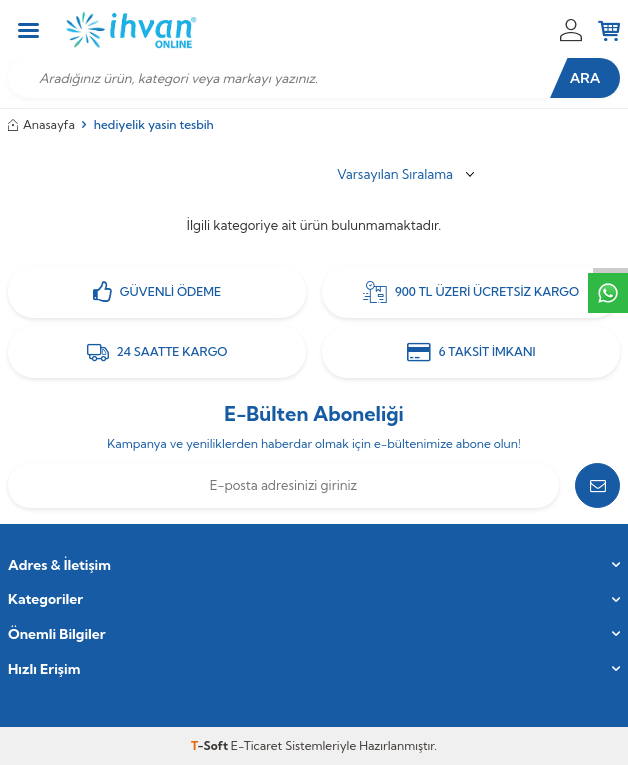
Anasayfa (41, 124)
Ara (585, 78)
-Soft (211, 745)
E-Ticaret (256, 745)
